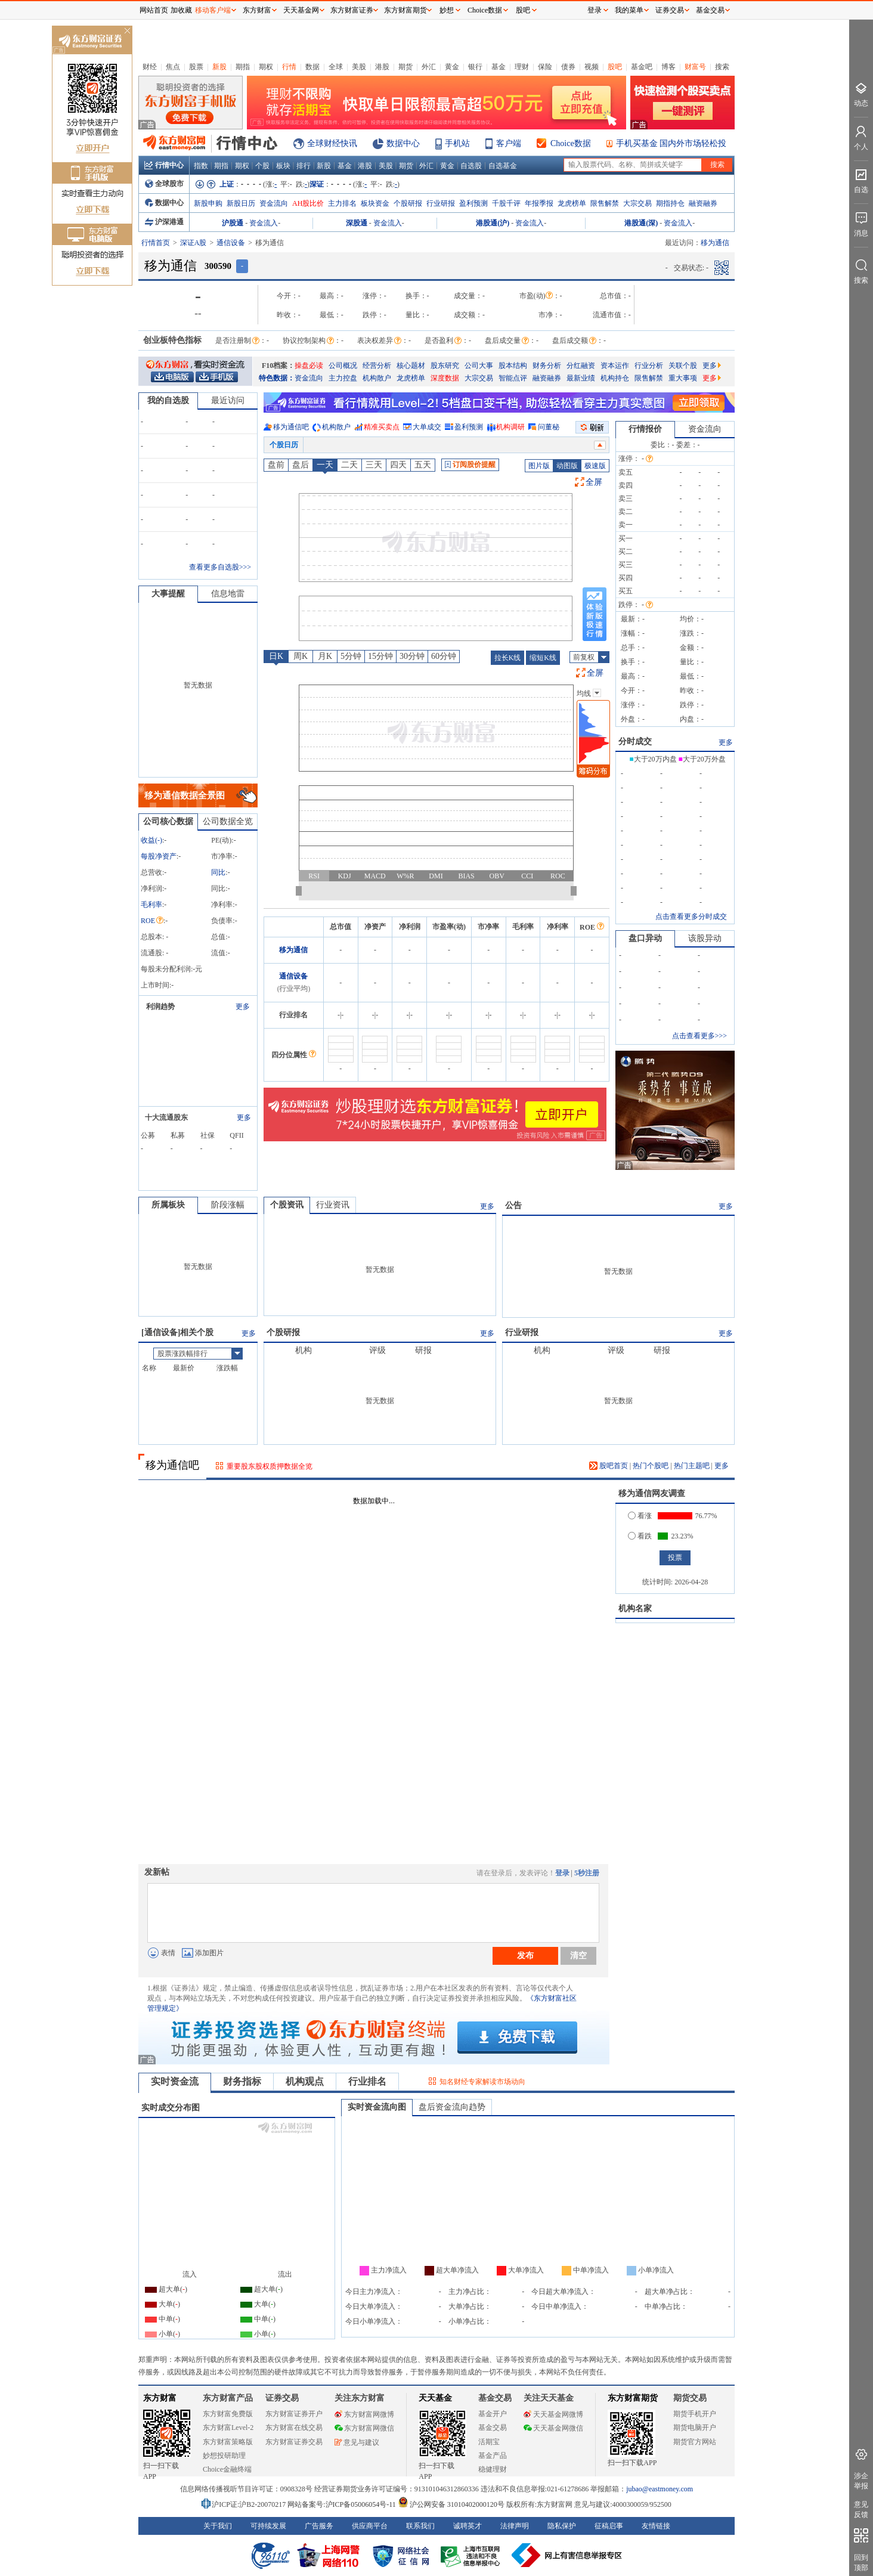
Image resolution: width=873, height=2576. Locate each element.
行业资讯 (332, 1204)
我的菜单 (629, 10)
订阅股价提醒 (470, 464)
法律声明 (514, 2526)
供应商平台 (370, 2526)
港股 (382, 67)
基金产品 (492, 2455)
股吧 (615, 67)
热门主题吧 (692, 1466)
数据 (312, 67)
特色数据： (277, 378)
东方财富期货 (633, 2398)
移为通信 (293, 950)
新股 (219, 67)
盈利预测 (473, 203)
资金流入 (263, 223)
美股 (359, 67)
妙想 (446, 10)
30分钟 (412, 656)
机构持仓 (614, 378)
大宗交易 (637, 203)
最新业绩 (580, 378)
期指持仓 (670, 203)
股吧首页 (608, 1466)
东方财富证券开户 (294, 2414)
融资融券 (703, 203)
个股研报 (408, 203)
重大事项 (682, 378)
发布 (525, 1955)
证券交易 (669, 10)
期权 (266, 67)
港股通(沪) (492, 223)
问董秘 (548, 427)
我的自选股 (168, 400)
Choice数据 (570, 143)
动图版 (567, 466)
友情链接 (656, 2526)
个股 (262, 166)
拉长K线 (507, 658)
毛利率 (151, 904)
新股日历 (241, 203)
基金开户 (492, 2414)
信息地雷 (227, 593)
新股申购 (208, 203)
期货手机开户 (694, 2414)
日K (276, 656)
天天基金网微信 (553, 2428)
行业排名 (367, 2081)
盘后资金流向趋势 (452, 2107)
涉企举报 (861, 2481)
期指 (243, 67)
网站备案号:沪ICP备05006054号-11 (342, 2504)
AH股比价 (308, 203)
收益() (151, 840)
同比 (218, 872)
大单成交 (427, 427)
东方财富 (160, 2398)
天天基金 (435, 2398)
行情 (289, 67)
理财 (522, 67)
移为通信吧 (291, 427)
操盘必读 (309, 365)
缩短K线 (543, 658)
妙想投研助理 (224, 2455)
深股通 (356, 223)
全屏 (594, 482)
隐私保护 (561, 2526)
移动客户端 (213, 10)
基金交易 (492, 2427)
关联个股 (682, 365)
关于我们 (217, 2526)
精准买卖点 (382, 427)
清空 (578, 1955)
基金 (498, 67)
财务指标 (242, 2081)
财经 (150, 67)
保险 (545, 67)
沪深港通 (164, 222)
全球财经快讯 (332, 143)
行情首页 (155, 243)
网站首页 (154, 10)
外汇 (429, 67)
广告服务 (319, 2526)
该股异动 (705, 938)
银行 (475, 67)
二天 (349, 464)
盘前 (276, 464)
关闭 (127, 31)
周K (300, 656)
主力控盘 (343, 378)
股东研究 (445, 365)
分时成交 (635, 741)
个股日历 (284, 445)
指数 (201, 166)
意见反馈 (861, 2509)
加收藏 (181, 10)
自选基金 (502, 166)
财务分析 (547, 365)
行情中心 (164, 165)
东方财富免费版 (228, 2414)
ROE (152, 921)
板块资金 (375, 203)
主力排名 (342, 203)
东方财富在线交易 (294, 2427)
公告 (513, 1205)
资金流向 (273, 203)
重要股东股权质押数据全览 (269, 1466)
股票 (196, 67)
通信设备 (230, 243)
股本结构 (513, 365)
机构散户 (377, 378)
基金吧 (641, 67)
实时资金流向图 (377, 2107)
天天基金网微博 (553, 2414)
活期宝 (489, 2442)
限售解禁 (604, 203)
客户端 (508, 143)
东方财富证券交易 (294, 2442)
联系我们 (420, 2526)
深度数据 (445, 378)
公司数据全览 (228, 821)
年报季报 (539, 203)
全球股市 (164, 183)
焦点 (173, 67)
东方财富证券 (351, 10)
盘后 (300, 464)
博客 (668, 67)
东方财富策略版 (228, 2442)
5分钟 (350, 656)
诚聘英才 (467, 2526)
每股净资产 (159, 856)
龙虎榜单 (572, 203)
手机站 (457, 143)
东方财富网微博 (364, 2414)
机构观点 (305, 2081)
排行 (303, 166)
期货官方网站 (694, 2442)
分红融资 (580, 365)
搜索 (722, 67)
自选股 (471, 166)
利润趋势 (160, 1006)
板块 (283, 166)
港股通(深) (641, 223)
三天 (374, 464)
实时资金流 (175, 2081)
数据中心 (403, 143)
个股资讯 (287, 1204)
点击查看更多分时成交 (691, 916)
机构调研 (510, 427)
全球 (336, 67)
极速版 (595, 466)
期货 (405, 67)
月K (325, 656)
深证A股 (193, 243)
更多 (711, 365)
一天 (325, 464)
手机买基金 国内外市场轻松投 (671, 143)
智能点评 (513, 378)
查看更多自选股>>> (220, 567)
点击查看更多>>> (699, 1036)
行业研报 (440, 203)
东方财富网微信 (364, 2428)
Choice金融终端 (227, 2469)
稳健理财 (492, 2469)
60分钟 (443, 656)
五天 (422, 464)
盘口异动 (645, 938)
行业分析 (648, 365)
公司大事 (479, 365)
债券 (568, 67)
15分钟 (380, 656)
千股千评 (506, 203)
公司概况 (343, 365)
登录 (562, 1873)
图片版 (539, 466)
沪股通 (232, 223)
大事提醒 (168, 593)
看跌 (640, 1536)
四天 (398, 464)
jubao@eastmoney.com (659, 2489)
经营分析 (377, 365)
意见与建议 (357, 2442)
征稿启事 (609, 2526)
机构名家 (635, 1608)
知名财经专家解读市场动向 (482, 2081)
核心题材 (411, 365)
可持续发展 (268, 2526)
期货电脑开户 (694, 2427)
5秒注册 (586, 1873)
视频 (591, 67)
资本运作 (614, 365)
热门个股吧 (650, 1466)
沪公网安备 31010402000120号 (451, 2504)
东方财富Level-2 (228, 2427)
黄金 (452, 67)
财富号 (695, 67)
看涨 (640, 1516)
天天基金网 (301, 10)
